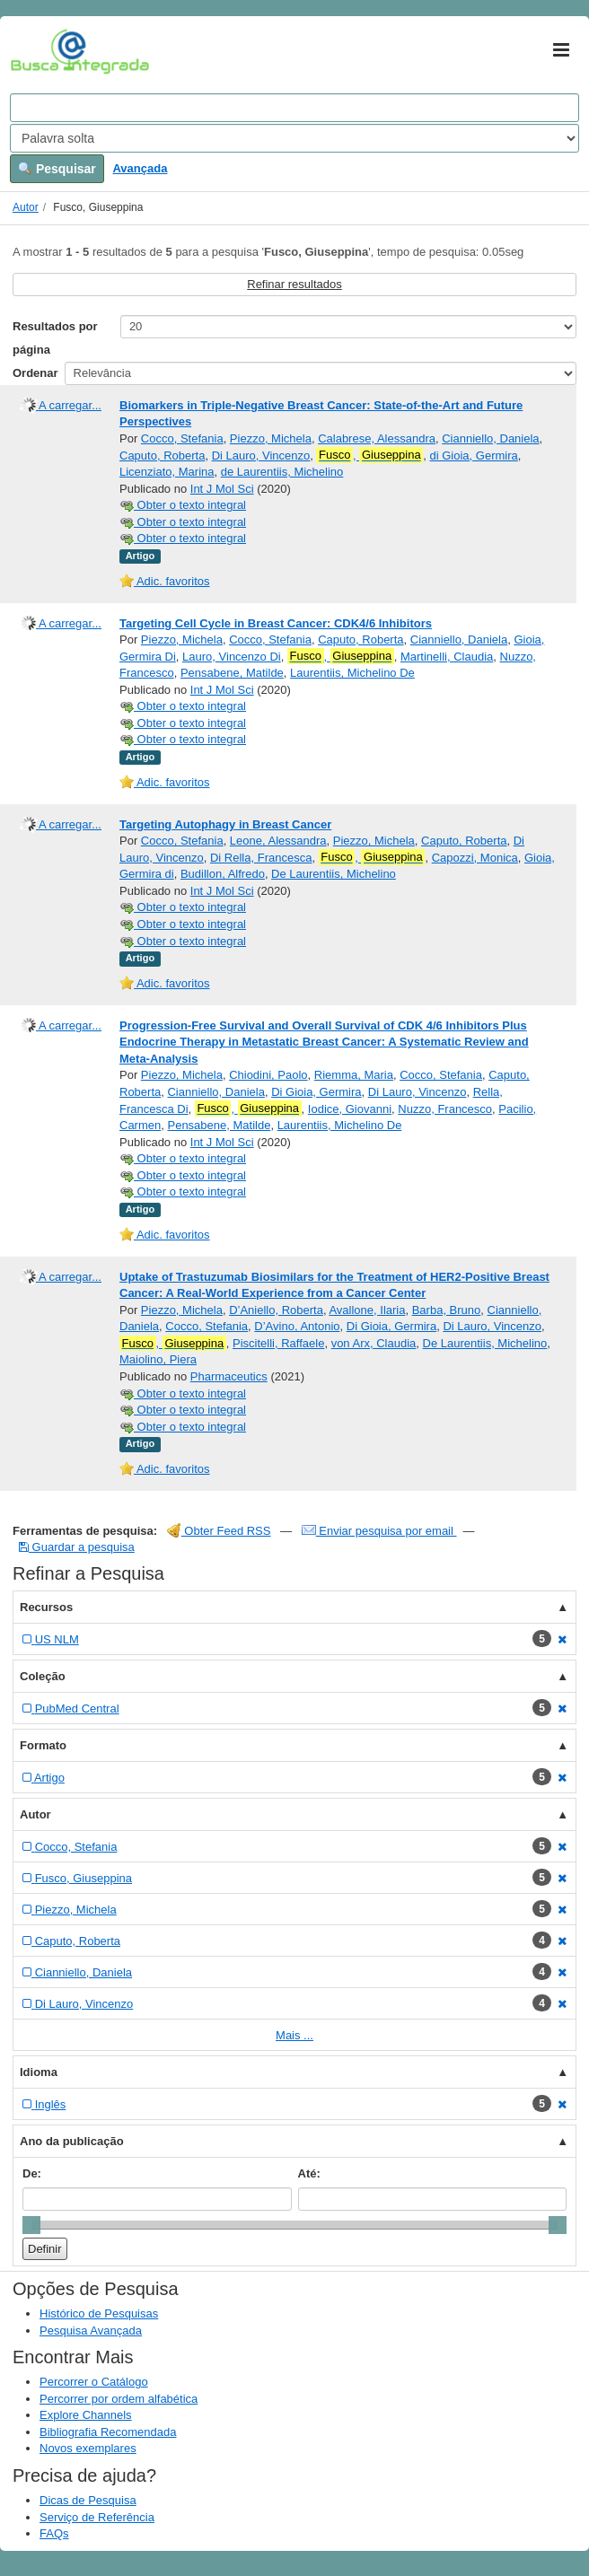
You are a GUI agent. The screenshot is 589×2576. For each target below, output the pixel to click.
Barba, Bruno (446, 1310)
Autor (26, 207)
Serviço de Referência (97, 2517)
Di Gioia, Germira (316, 1092)
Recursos (46, 1607)
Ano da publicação (72, 2141)
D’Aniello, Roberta (276, 1310)
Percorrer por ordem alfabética (119, 2398)
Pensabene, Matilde (232, 672)
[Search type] (294, 138)
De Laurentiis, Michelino (333, 874)
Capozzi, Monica (475, 857)
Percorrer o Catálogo (94, 2381)
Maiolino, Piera (158, 1359)
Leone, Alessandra (278, 840)
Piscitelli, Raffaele (278, 1343)
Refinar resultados (294, 284)
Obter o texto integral (182, 505)
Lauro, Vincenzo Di (231, 656)
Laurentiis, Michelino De (352, 672)
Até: (309, 2173)
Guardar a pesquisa (77, 1547)
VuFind (38, 51)
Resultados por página (55, 338)
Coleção (43, 1676)
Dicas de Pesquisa (88, 2500)
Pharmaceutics (229, 1376)
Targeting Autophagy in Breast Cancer (225, 824)
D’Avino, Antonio (296, 1326)
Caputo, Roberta (162, 455)
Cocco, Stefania (182, 438)
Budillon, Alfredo (222, 874)
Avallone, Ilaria (367, 1310)
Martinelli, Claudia (446, 656)
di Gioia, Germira (474, 455)
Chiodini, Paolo (268, 1075)
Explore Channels (86, 2415)
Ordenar (35, 373)
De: (31, 2173)
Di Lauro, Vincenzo (261, 455)
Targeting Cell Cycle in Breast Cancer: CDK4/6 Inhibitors (275, 623)
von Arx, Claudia (374, 1343)
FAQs (54, 2533)
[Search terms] (294, 107)
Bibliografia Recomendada (108, 2432)
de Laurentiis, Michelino (282, 471)
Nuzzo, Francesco (445, 1109)
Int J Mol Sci (222, 488)
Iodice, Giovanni (349, 1109)
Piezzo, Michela (271, 438)
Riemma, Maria (353, 1075)
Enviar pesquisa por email (379, 1531)
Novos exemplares (88, 2448)
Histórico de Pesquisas (99, 2313)
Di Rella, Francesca (261, 857)
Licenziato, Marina (167, 471)
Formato (43, 1745)
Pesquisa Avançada (91, 2330)
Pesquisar (57, 169)
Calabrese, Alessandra (376, 438)
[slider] (31, 2225)
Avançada (139, 168)
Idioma (38, 2072)
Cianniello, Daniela (490, 438)
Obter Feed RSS (219, 1531)
